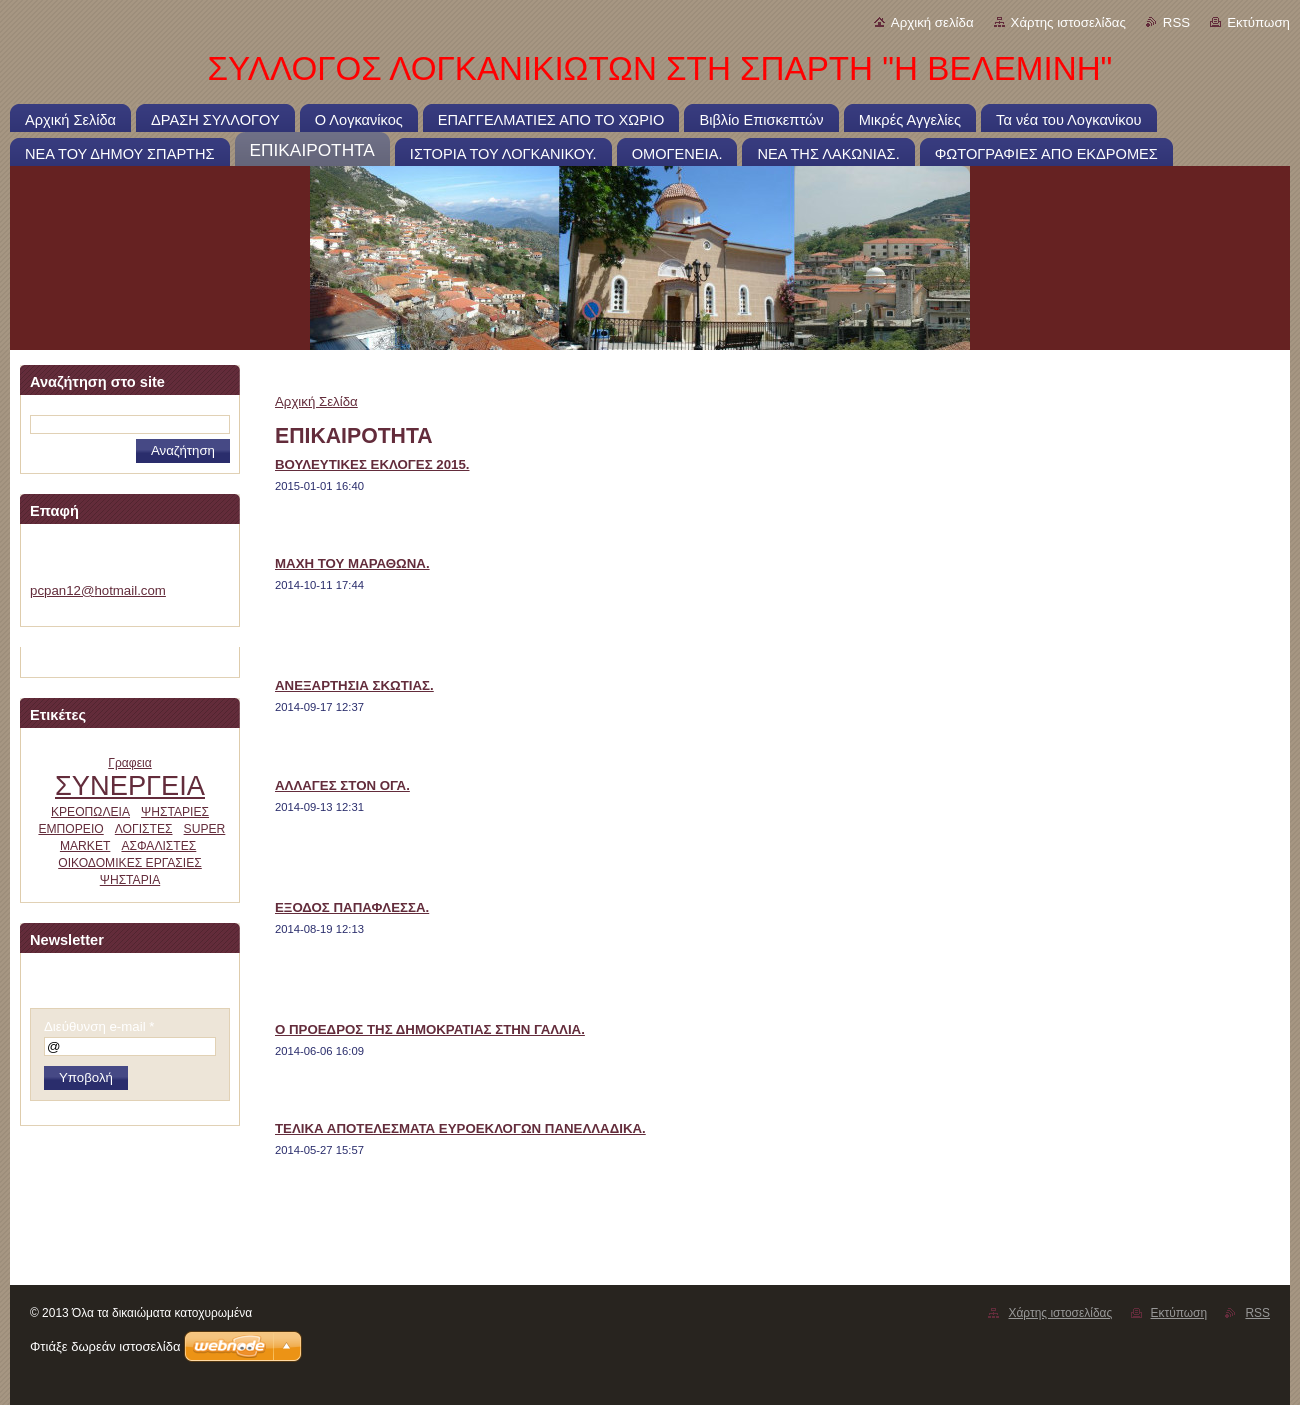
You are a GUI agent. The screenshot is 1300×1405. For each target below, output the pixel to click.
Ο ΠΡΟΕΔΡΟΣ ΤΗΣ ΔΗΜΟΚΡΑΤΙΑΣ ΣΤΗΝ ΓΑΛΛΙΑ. (430, 1029)
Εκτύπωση (1258, 22)
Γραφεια (130, 763)
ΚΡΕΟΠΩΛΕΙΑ (90, 812)
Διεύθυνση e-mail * (99, 1026)
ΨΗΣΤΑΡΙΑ (130, 880)
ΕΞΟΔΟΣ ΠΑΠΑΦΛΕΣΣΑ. (352, 907)
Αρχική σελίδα (932, 22)
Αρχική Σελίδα (316, 401)
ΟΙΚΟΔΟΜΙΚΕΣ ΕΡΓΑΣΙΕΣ (130, 863)
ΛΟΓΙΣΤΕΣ (144, 829)
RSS (1176, 22)
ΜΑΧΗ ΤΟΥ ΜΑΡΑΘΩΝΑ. (352, 563)
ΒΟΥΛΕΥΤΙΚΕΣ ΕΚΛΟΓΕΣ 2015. (372, 464)
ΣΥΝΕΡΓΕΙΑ (130, 785)
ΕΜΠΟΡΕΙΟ (70, 829)
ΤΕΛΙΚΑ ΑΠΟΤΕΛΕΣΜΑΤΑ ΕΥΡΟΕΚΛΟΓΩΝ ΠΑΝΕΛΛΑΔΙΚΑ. (460, 1128)
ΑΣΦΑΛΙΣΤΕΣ (158, 846)
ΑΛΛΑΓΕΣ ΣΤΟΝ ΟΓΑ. (342, 785)
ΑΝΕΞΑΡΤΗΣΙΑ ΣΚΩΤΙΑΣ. (354, 685)
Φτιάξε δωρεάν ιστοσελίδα (105, 1346)
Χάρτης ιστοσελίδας (1068, 22)
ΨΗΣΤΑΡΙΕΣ (175, 812)
